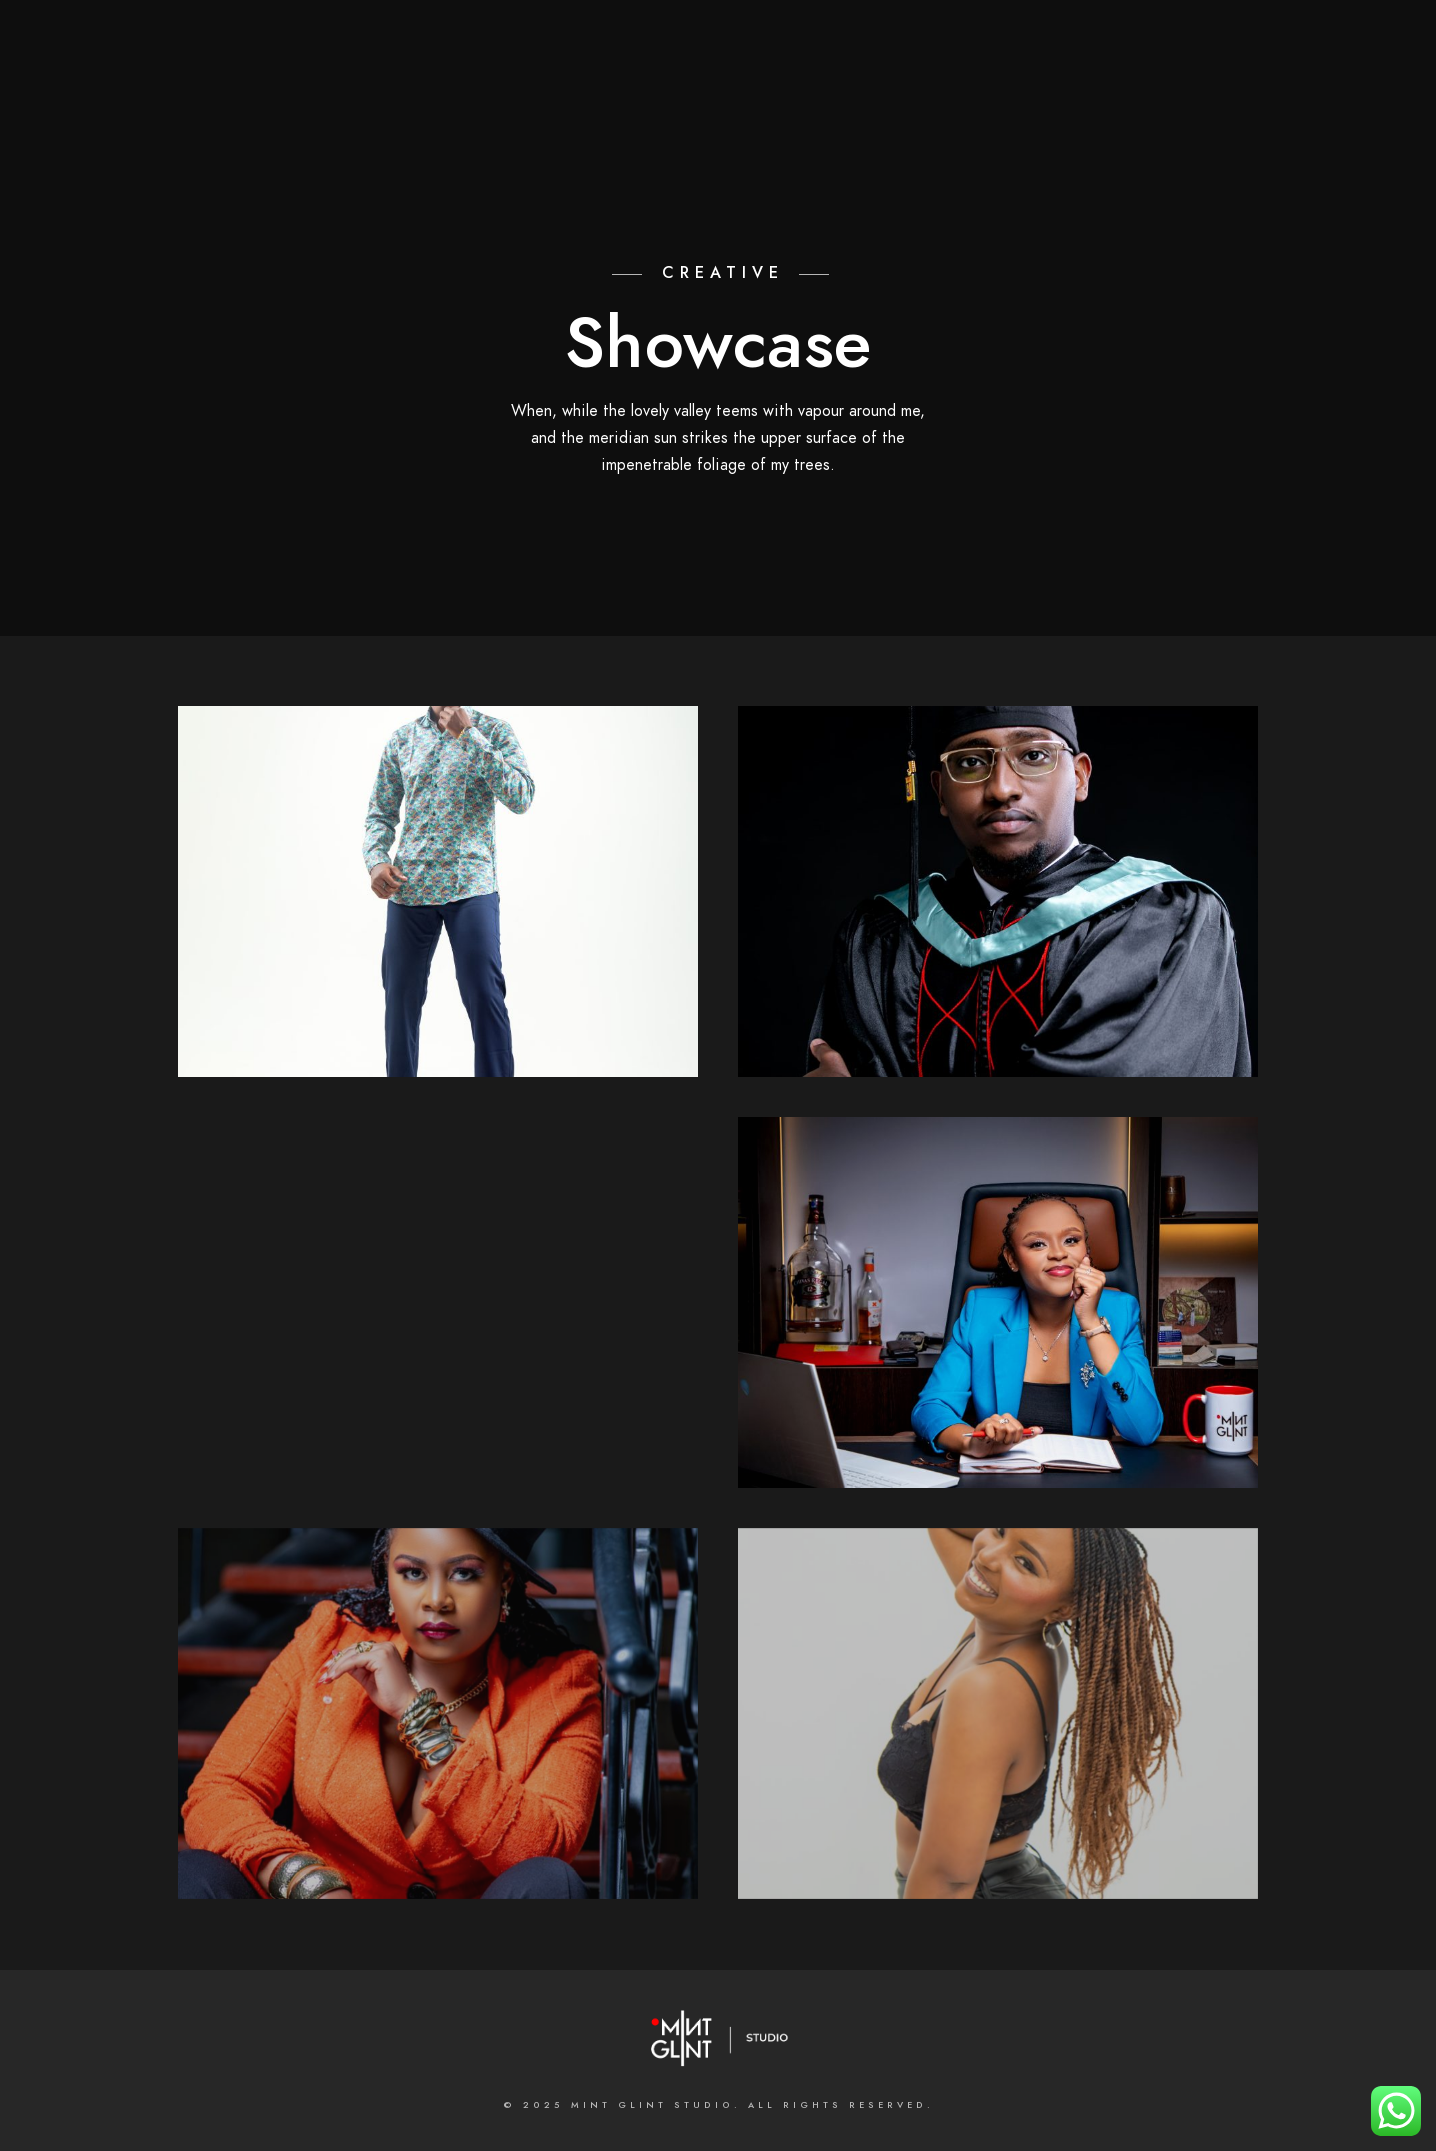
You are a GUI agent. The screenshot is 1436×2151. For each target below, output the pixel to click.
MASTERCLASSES (1071, 82)
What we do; (694, 82)
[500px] (830, 41)
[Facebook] (688, 41)
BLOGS (1188, 82)
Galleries (817, 82)
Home (412, 82)
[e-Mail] (866, 41)
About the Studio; (539, 82)
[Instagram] (795, 41)
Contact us (933, 82)
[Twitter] (724, 41)
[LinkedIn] (759, 41)
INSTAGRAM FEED (1306, 82)
